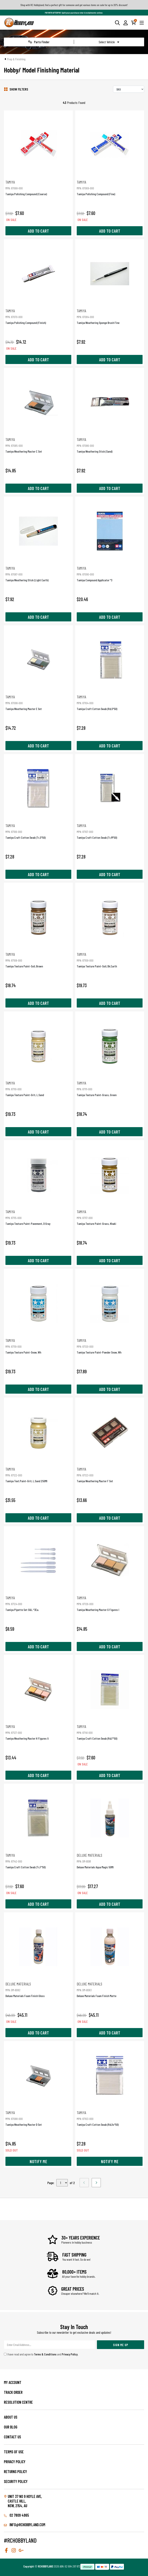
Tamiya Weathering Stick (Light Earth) (38, 574)
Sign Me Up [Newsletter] (120, 2345)
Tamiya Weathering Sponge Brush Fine (110, 316)
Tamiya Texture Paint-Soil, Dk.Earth (110, 960)
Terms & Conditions (45, 2354)
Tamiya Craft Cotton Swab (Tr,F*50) (38, 1861)
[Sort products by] (128, 89)
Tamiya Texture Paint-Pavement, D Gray (38, 1217)
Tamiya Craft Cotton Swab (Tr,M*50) (110, 831)
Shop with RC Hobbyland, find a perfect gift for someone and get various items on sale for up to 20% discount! (74, 4)
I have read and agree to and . (41, 2354)
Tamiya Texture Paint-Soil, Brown (38, 960)
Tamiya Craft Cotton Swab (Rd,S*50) (110, 702)
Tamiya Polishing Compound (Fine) (110, 188)
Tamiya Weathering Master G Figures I (110, 1603)
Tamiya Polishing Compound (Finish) (38, 316)
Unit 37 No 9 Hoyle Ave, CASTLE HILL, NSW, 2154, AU (25, 2501)
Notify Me (38, 2161)
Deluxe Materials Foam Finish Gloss (38, 1990)
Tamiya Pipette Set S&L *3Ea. (38, 1603)
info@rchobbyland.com (24, 2524)
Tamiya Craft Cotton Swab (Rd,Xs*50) (110, 2118)
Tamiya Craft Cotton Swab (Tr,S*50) (38, 831)
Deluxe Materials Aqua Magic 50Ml (110, 1861)
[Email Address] (49, 2344)
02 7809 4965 (16, 2515)
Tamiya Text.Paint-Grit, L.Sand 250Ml (38, 1475)
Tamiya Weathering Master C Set (38, 445)
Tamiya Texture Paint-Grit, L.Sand (38, 1089)
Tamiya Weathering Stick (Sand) (110, 445)
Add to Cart (38, 230)
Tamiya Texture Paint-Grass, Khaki (110, 1217)
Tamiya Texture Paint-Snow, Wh (38, 1346)
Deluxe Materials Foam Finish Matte (110, 1990)
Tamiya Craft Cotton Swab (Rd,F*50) (110, 1732)
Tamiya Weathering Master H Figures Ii (38, 1732)
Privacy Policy (69, 2354)
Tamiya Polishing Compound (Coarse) (38, 188)
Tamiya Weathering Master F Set (110, 1475)
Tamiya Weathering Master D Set (38, 2118)
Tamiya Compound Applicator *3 (110, 574)
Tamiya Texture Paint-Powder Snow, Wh (110, 1346)
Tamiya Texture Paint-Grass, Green (110, 1089)
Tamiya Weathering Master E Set (38, 702)
